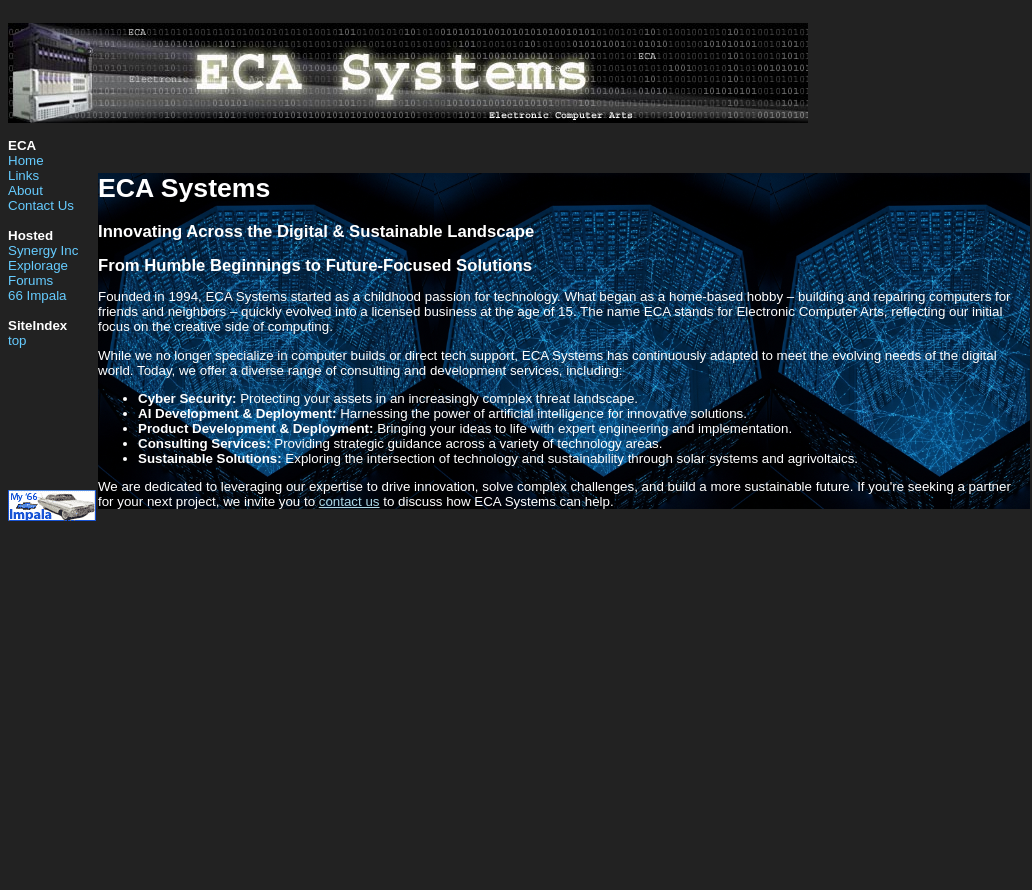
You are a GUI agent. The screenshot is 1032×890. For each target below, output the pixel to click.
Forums (30, 280)
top (17, 340)
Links (23, 175)
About (25, 190)
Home (26, 160)
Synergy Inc (43, 250)
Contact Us (41, 205)
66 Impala (37, 295)
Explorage (38, 265)
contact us (349, 501)
